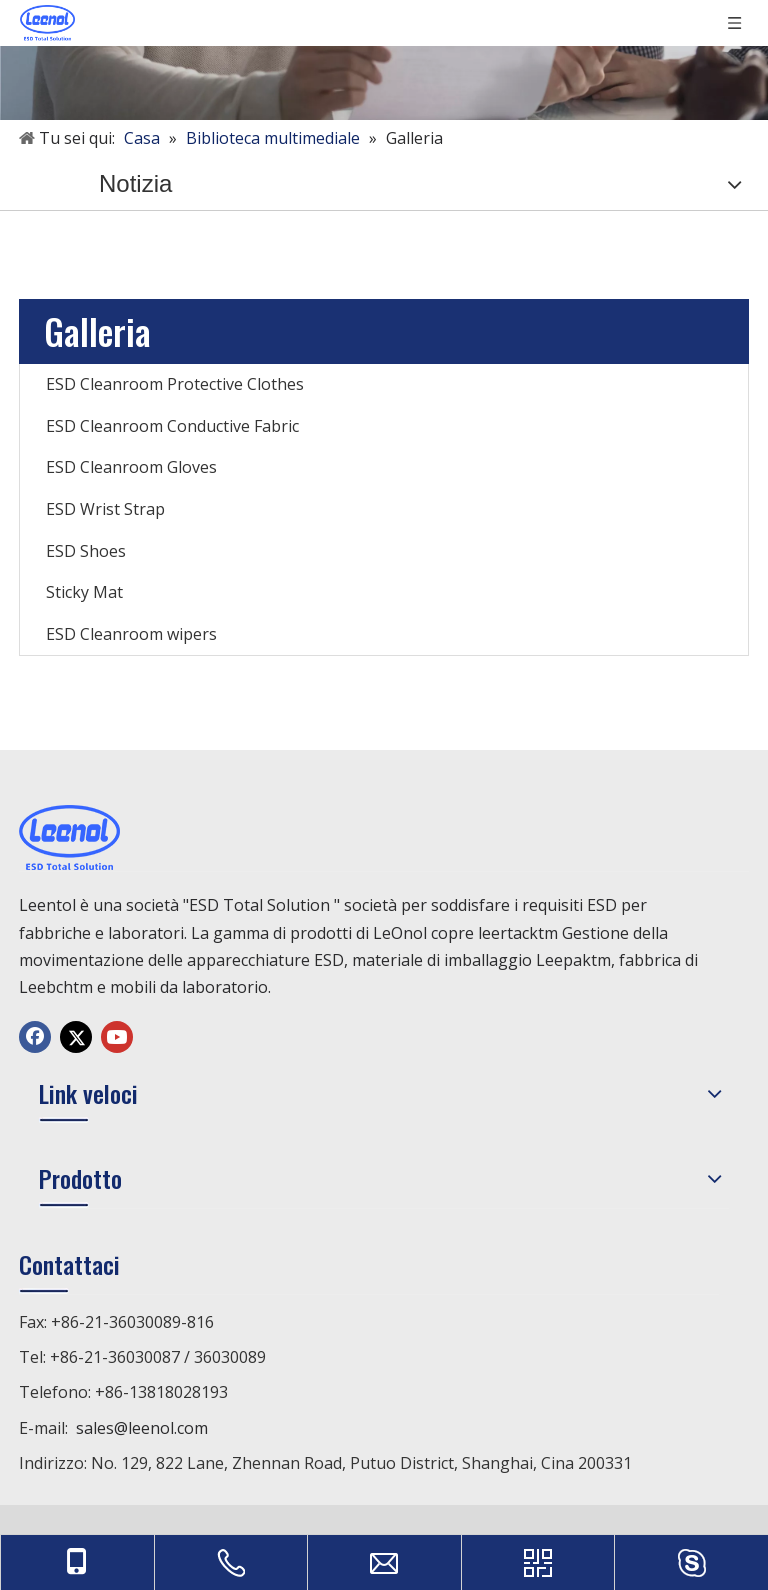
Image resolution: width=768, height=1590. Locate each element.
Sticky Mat (84, 592)
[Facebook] (35, 1037)
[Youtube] (117, 1037)
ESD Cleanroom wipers (131, 634)
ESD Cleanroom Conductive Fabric (172, 426)
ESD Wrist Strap (105, 509)
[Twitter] (76, 1037)
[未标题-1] (384, 60)
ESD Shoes (86, 551)
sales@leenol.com (142, 1428)
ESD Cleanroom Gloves (131, 467)
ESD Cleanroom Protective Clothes (175, 384)
